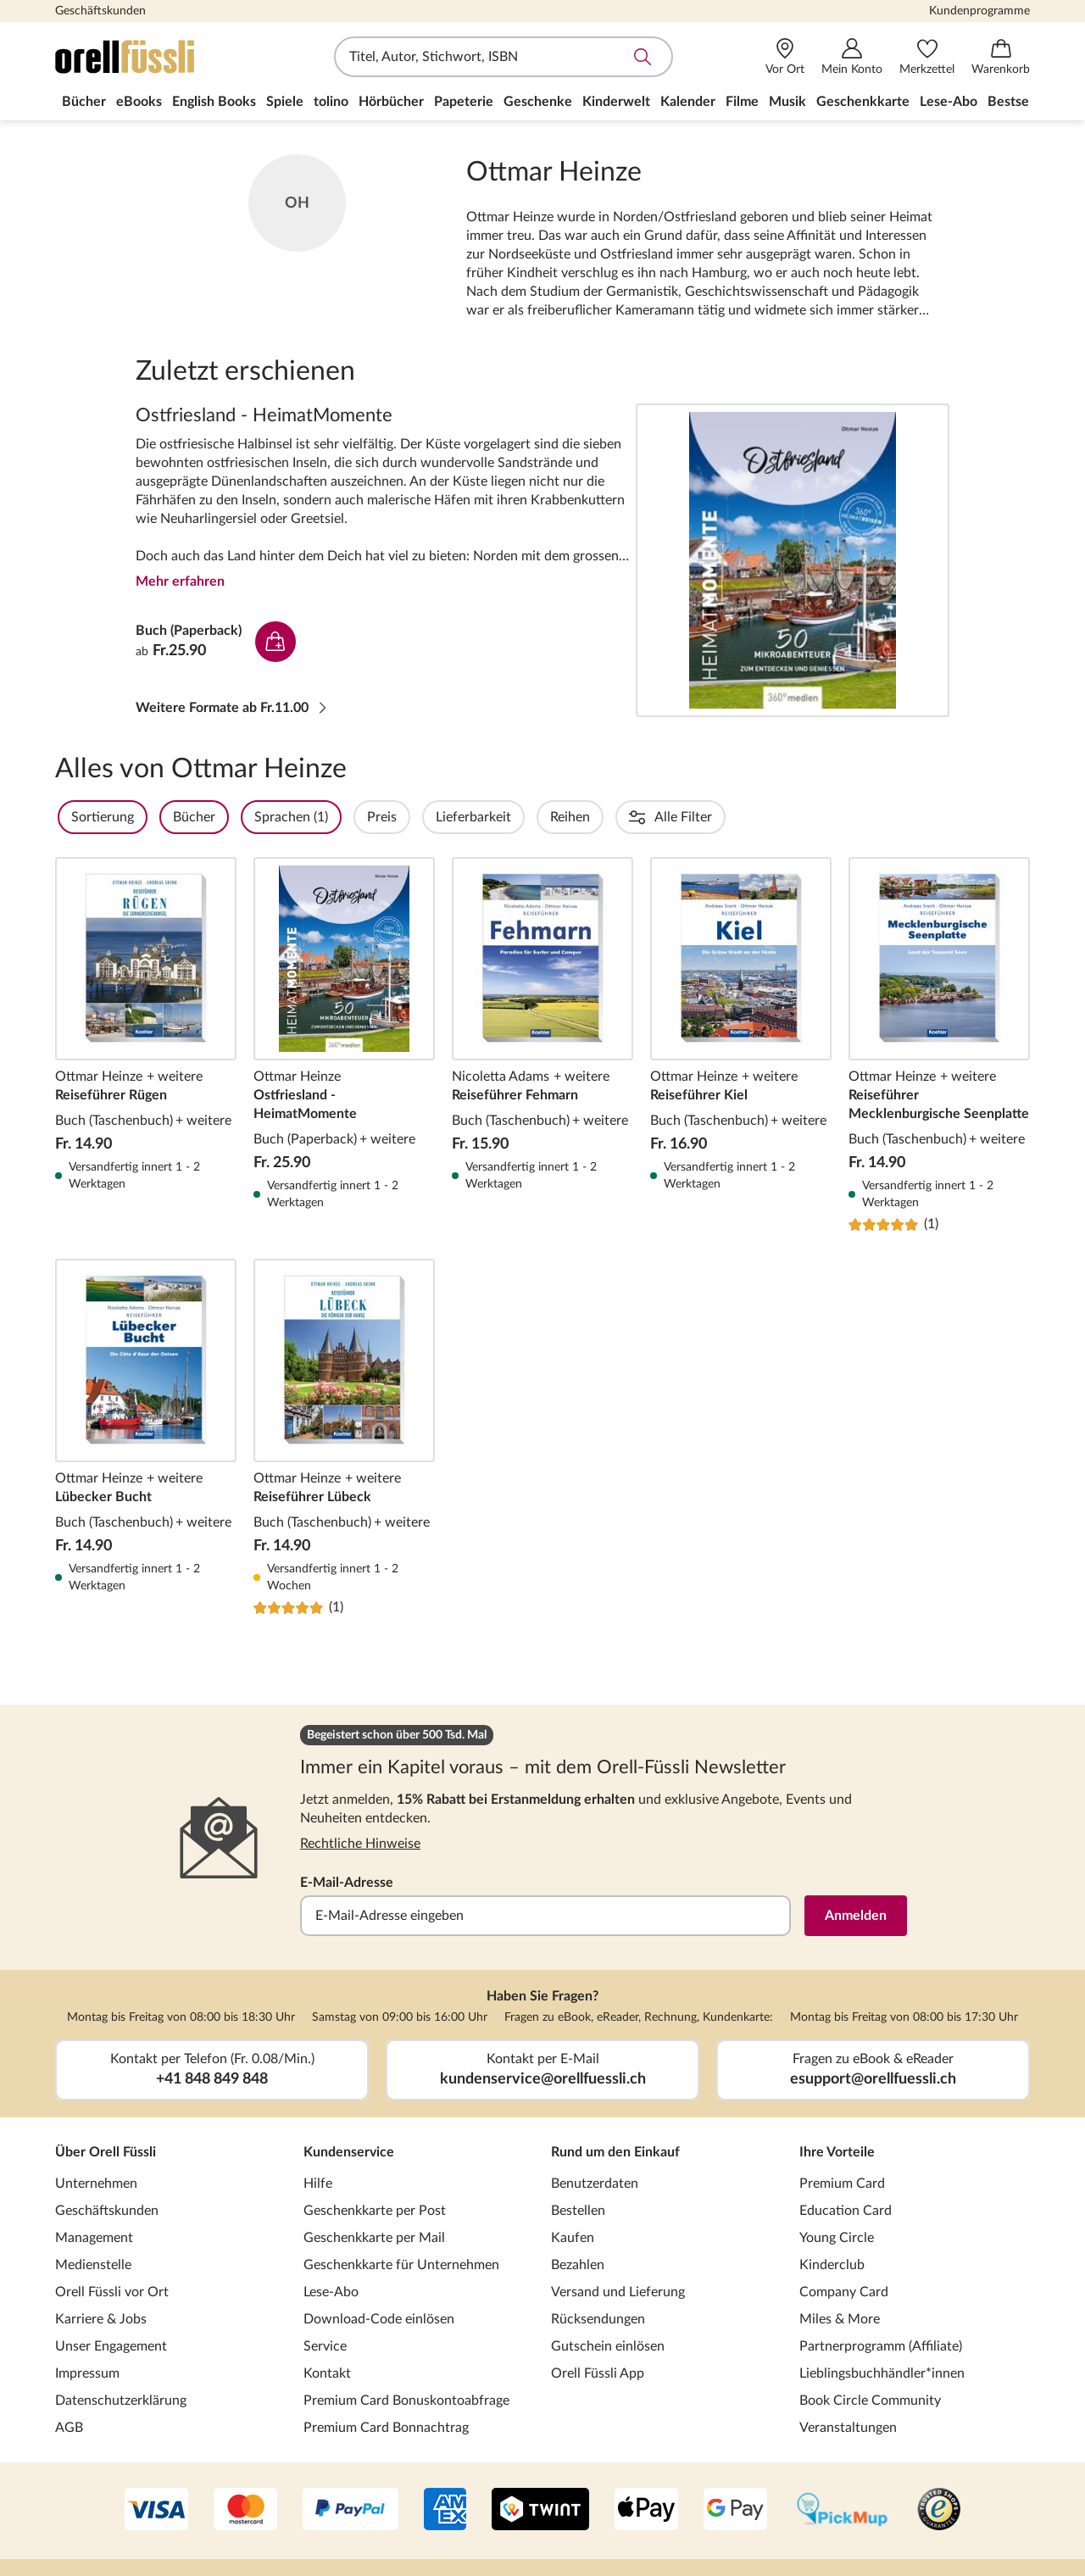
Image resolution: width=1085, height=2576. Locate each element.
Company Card (843, 2292)
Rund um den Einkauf (615, 2152)
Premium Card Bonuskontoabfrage (406, 2400)
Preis (427, 817)
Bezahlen (577, 2265)
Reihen (616, 817)
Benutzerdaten (594, 2183)
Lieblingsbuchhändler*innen (882, 2373)
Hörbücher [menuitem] (391, 101)
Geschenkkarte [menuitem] (863, 101)
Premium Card (842, 2183)
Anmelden (856, 1915)
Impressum (87, 2373)
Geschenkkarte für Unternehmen (401, 2265)
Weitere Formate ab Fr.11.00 (232, 708)
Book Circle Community (870, 2400)
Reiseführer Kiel (741, 1045)
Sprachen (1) (337, 817)
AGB (69, 2427)
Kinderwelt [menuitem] (616, 101)
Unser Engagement (111, 2346)
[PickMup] (842, 2511)
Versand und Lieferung (618, 2292)
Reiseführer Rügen (145, 1045)
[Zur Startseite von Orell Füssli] (152, 57)
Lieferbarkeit (519, 817)
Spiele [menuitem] (284, 101)
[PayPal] (350, 2511)
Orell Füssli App (597, 2373)
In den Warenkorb (275, 641)
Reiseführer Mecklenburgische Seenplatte (939, 1045)
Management (94, 2238)
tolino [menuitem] (331, 101)
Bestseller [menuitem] (1018, 101)
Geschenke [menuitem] (538, 101)
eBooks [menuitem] (139, 101)
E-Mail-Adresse (346, 1882)
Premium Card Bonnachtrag (386, 2427)
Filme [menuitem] (742, 101)
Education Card (845, 2210)
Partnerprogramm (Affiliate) (880, 2346)
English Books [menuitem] (214, 101)
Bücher (240, 817)
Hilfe (317, 2183)
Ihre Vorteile (837, 2152)
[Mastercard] (245, 2511)
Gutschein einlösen (608, 2346)
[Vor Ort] (784, 57)
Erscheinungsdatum (733, 817)
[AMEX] (445, 2511)
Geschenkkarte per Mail (374, 2238)
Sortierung (148, 817)
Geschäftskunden (100, 11)
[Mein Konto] (851, 57)
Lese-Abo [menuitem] (948, 101)
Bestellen (578, 2210)
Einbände (858, 817)
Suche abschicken (642, 56)
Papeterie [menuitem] (463, 101)
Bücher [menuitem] (84, 101)
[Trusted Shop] (938, 2511)
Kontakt (327, 2373)
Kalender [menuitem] (687, 101)
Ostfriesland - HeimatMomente (792, 560)
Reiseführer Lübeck (344, 1437)
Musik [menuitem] (787, 101)
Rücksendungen (598, 2319)
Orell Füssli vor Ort (112, 2292)
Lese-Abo (331, 2292)
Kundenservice (348, 2152)
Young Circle (836, 2238)
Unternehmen (96, 2183)
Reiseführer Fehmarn (542, 1045)
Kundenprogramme (979, 11)
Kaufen (572, 2238)
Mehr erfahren (180, 581)
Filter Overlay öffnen (74, 817)
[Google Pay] (735, 2511)
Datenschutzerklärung (120, 2400)
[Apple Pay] (646, 2511)
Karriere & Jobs (101, 2319)
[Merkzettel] (926, 57)
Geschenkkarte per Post (374, 2210)
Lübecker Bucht (145, 1437)
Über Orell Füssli (105, 2152)
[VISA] (156, 2511)
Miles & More (839, 2319)
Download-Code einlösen (378, 2319)
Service (325, 2346)
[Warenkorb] (1000, 57)
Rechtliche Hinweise (360, 1843)
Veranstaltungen (848, 2427)
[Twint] (540, 2511)
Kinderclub (832, 2265)
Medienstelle (93, 2265)
